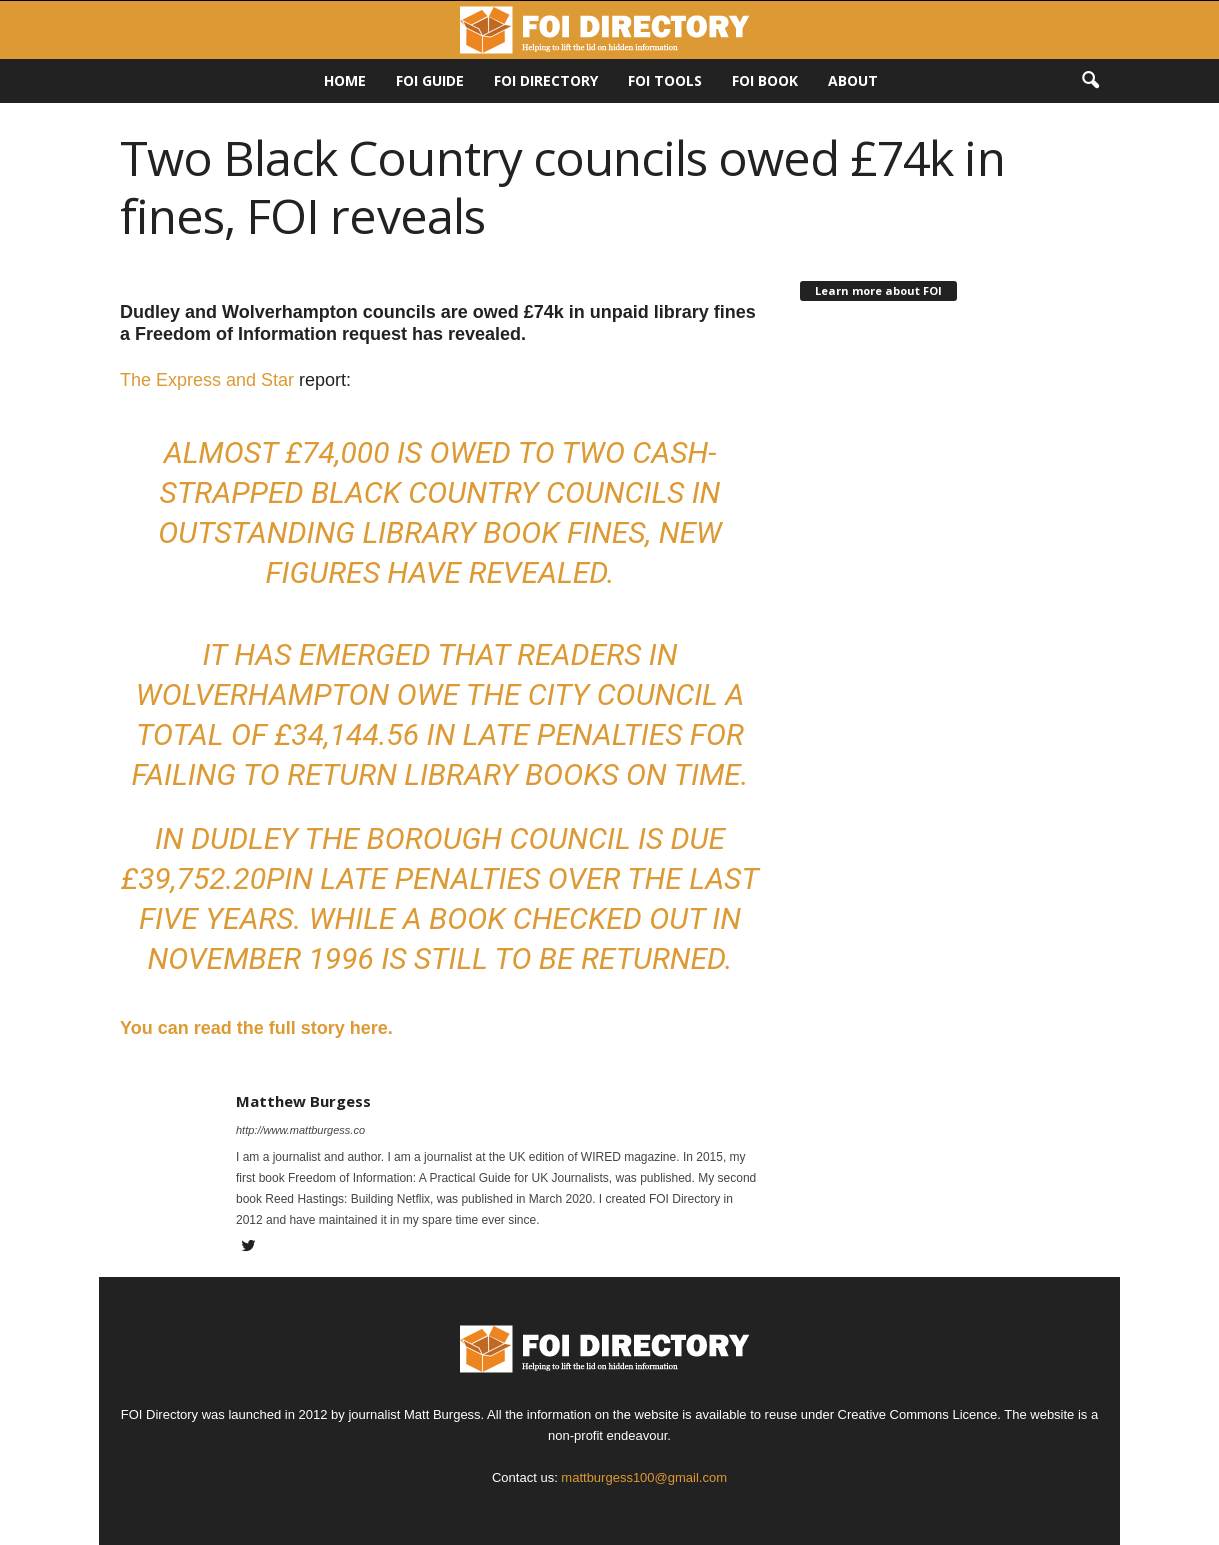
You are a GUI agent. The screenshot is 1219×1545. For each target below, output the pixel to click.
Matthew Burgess (303, 1101)
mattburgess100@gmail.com (644, 1477)
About (853, 80)
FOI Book (765, 80)
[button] (1090, 81)
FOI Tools (665, 80)
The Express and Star (207, 380)
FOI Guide (430, 80)
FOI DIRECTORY (546, 80)
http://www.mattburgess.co (300, 1130)
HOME (345, 80)
